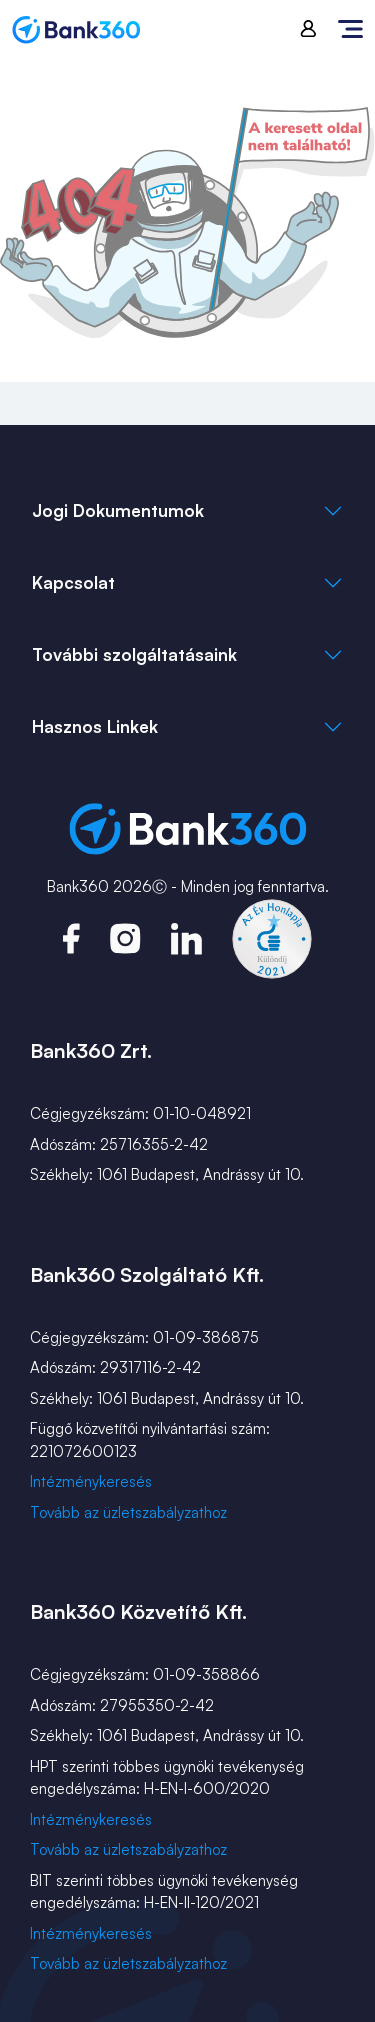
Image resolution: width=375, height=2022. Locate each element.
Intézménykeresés (91, 1481)
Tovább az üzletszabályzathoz (128, 1512)
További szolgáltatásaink (134, 654)
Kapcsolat (73, 582)
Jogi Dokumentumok (118, 510)
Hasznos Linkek (95, 726)
